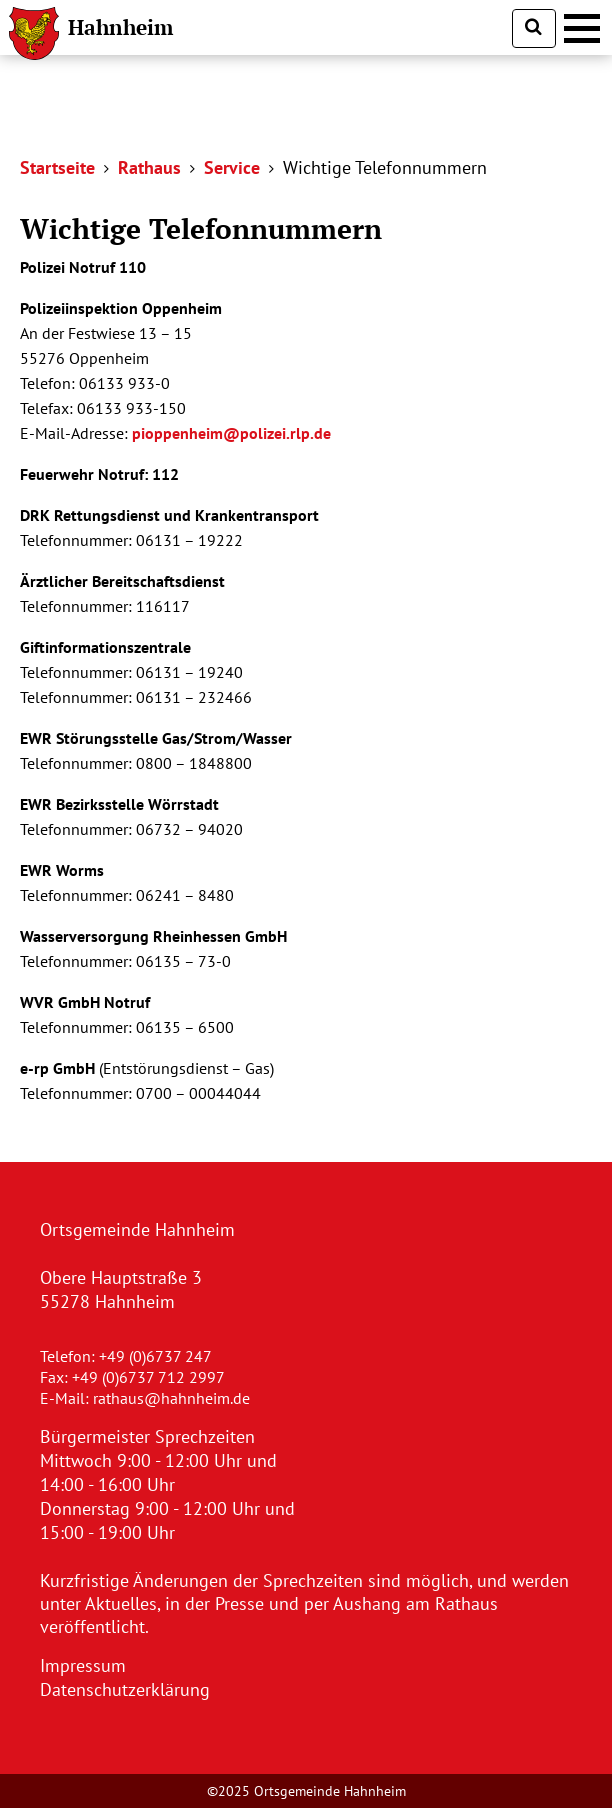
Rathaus (149, 167)
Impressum (83, 1665)
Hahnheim (120, 27)
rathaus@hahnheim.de (171, 1398)
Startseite (57, 167)
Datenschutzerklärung (125, 1689)
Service (232, 167)
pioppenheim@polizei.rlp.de (231, 433)
